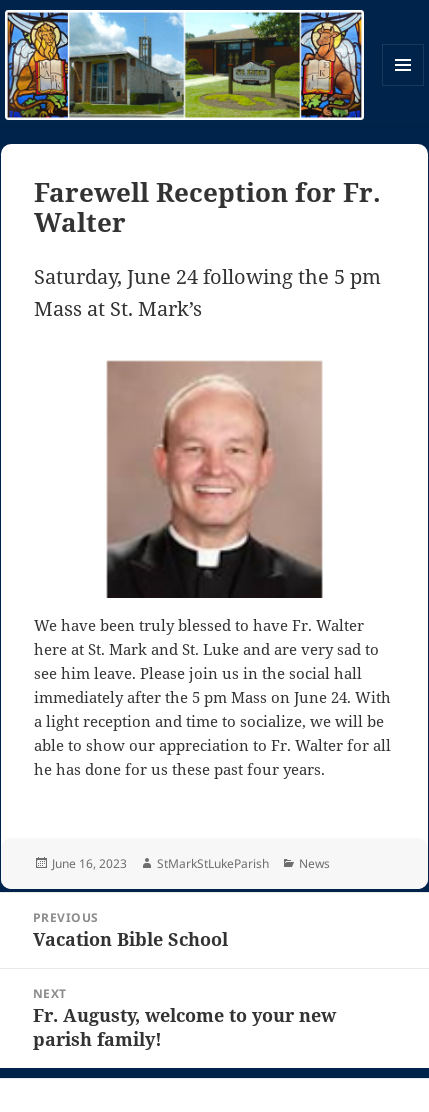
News (314, 863)
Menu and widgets (403, 85)
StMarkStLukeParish (213, 863)
